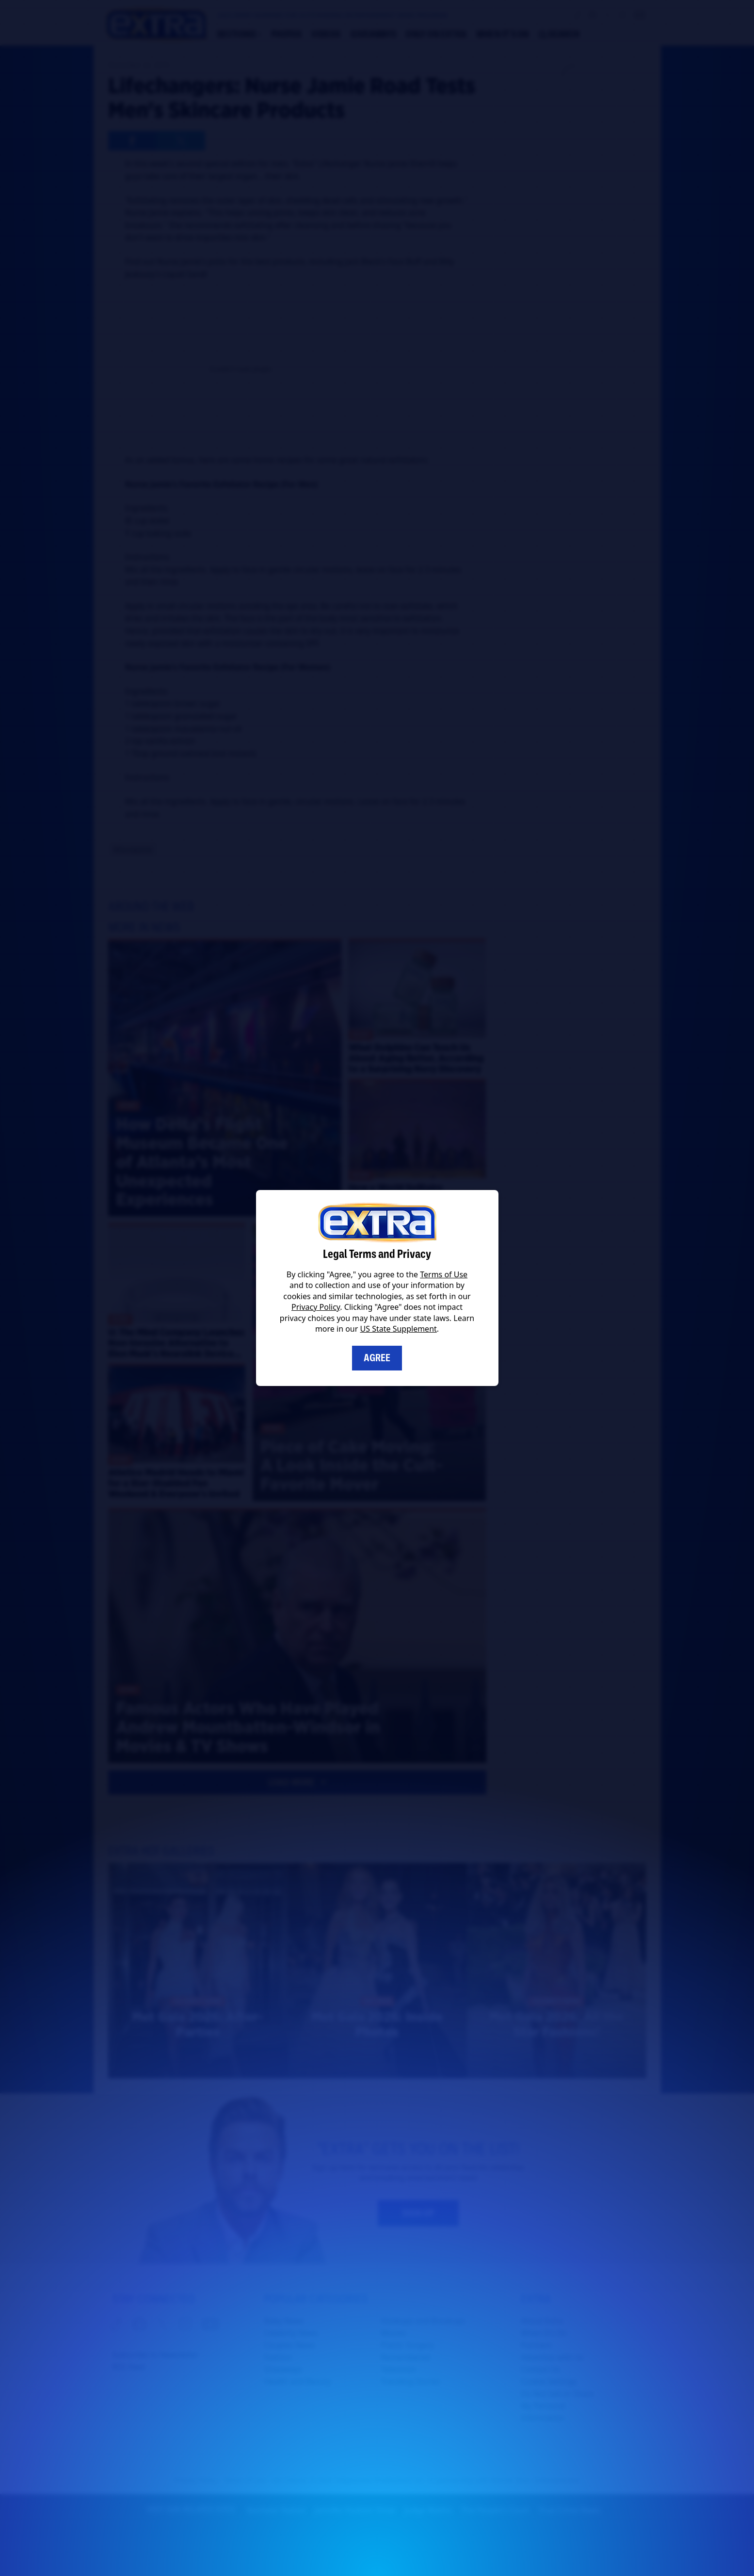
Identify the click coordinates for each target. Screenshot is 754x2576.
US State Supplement (398, 1328)
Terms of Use (443, 1274)
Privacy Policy (315, 1307)
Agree (377, 1358)
